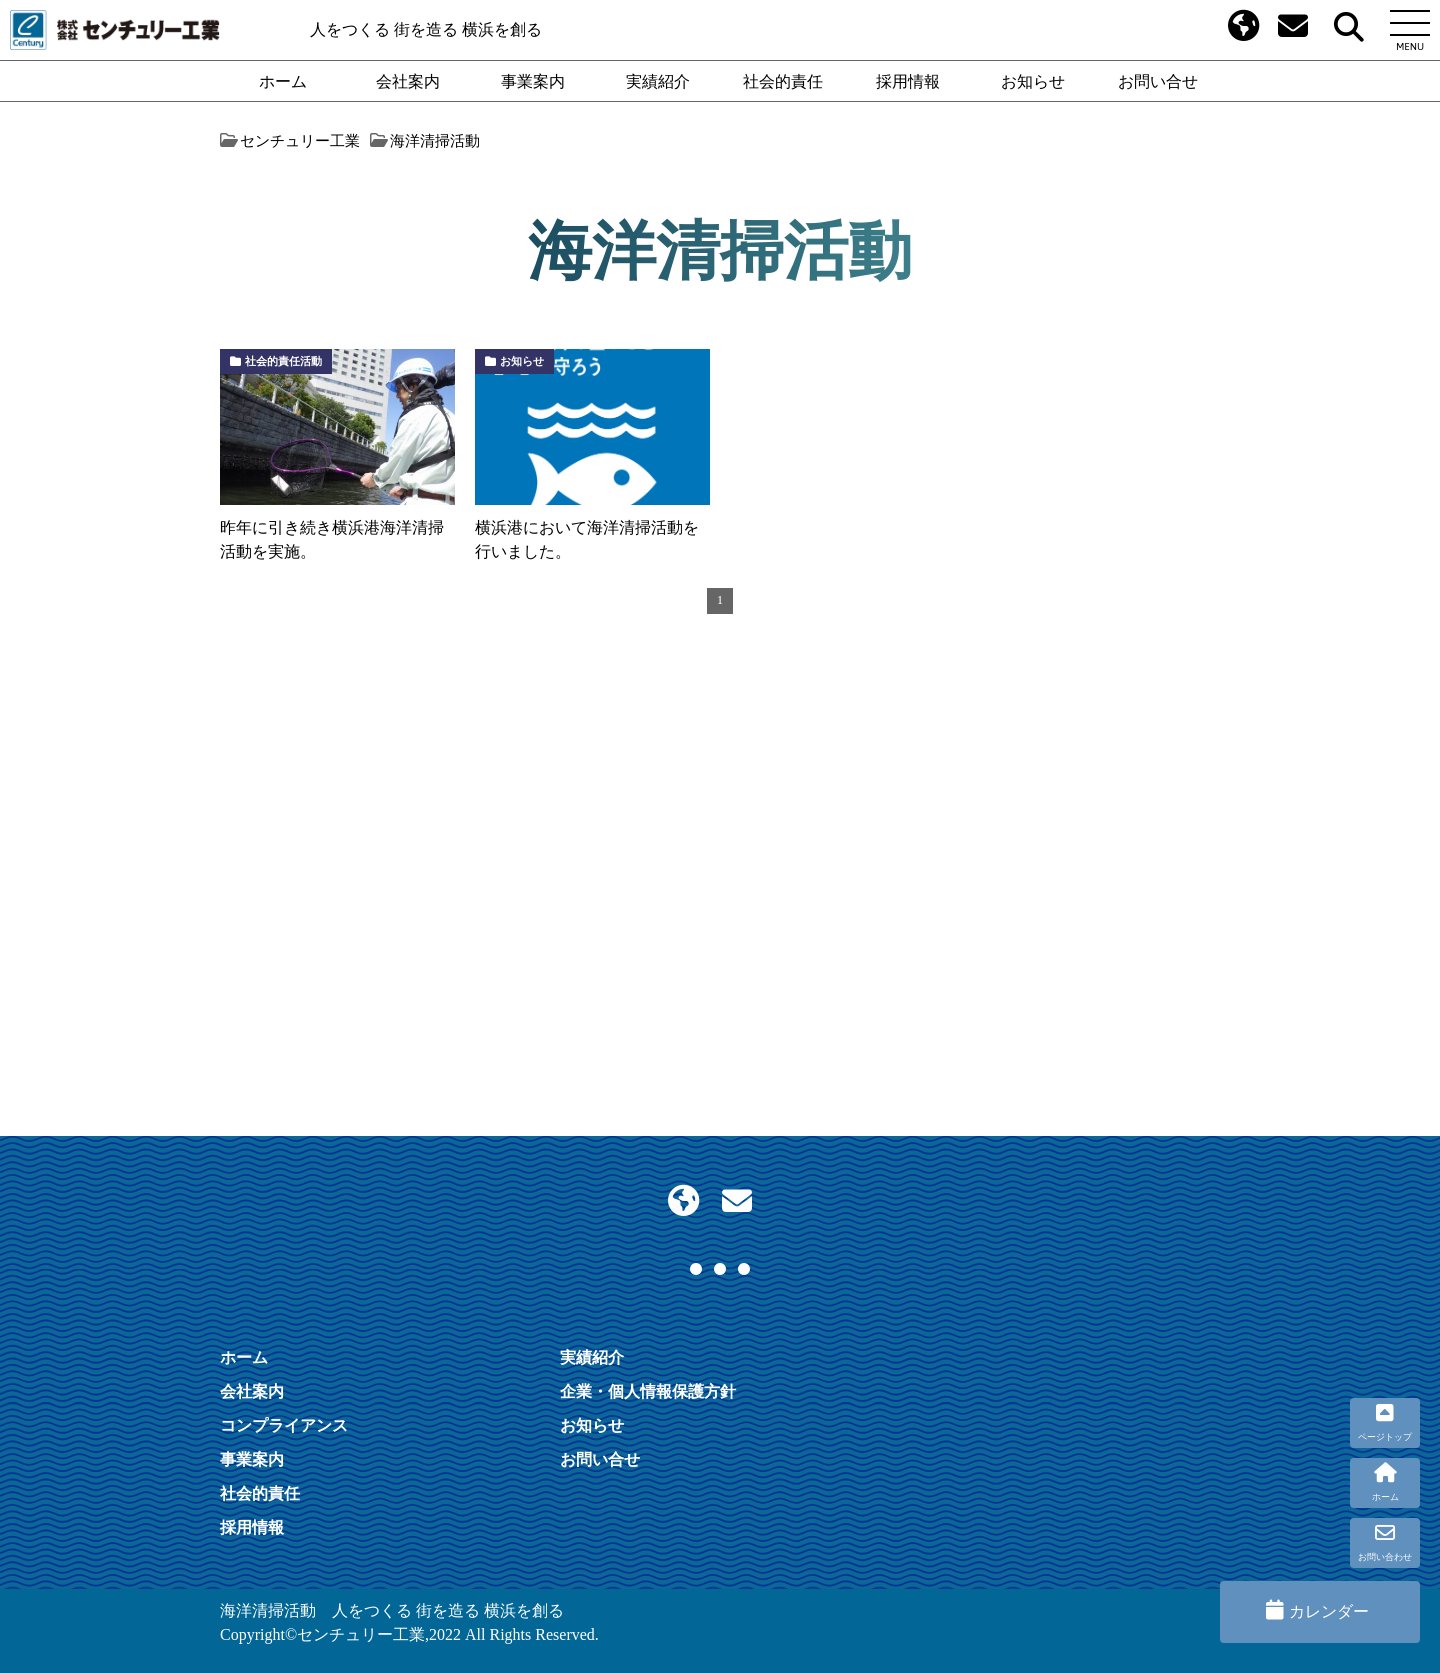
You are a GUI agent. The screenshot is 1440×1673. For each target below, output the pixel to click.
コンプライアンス (284, 1425)
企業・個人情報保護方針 (648, 1391)
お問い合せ (1158, 81)
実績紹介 (658, 81)
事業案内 (533, 81)
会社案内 (408, 81)
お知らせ (1033, 81)
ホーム (283, 81)
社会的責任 (783, 81)
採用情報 (908, 81)
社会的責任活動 (283, 361)
